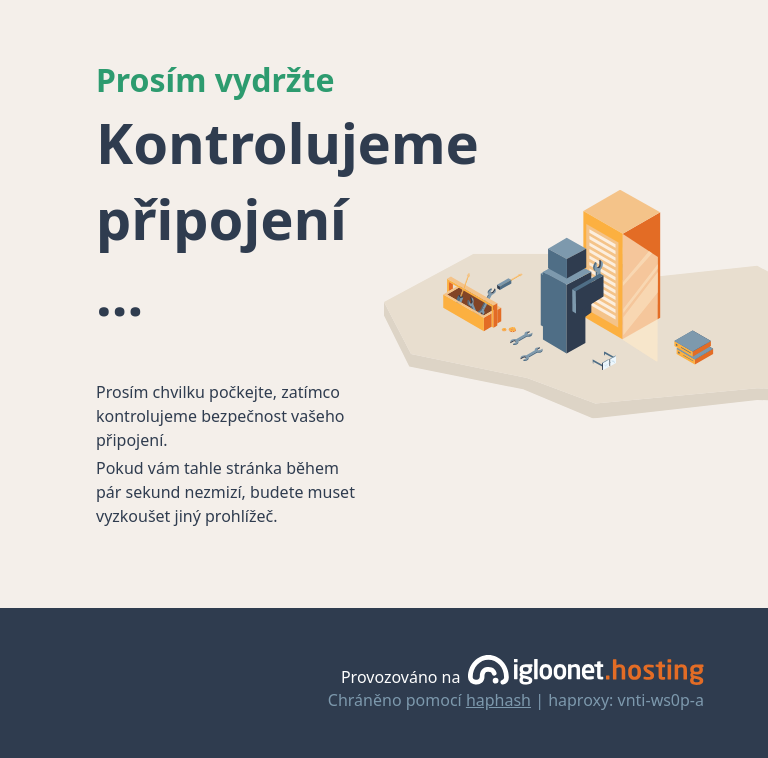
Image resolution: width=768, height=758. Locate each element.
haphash (498, 700)
